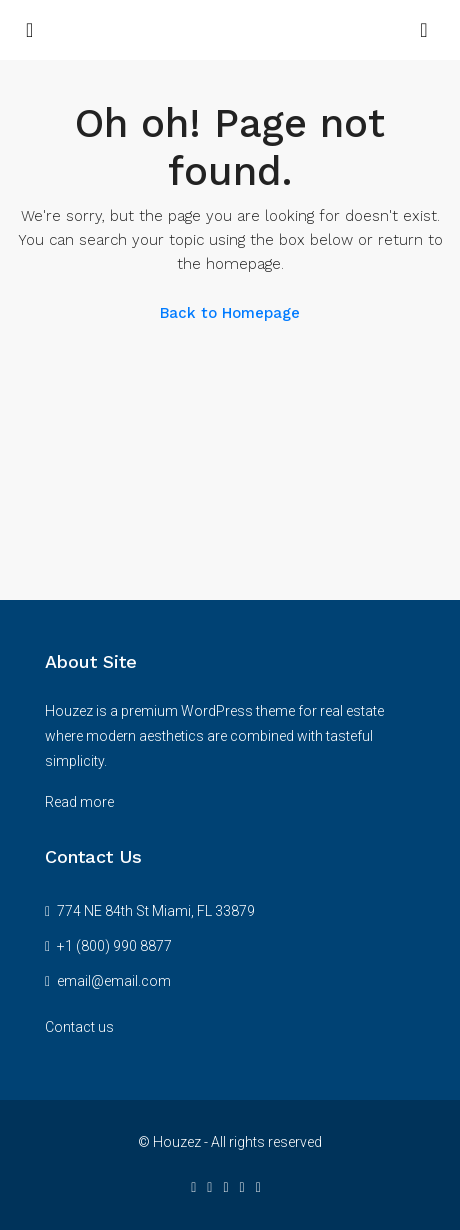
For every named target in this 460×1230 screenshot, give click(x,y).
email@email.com (114, 981)
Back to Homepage (230, 313)
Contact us (79, 1027)
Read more (79, 802)
